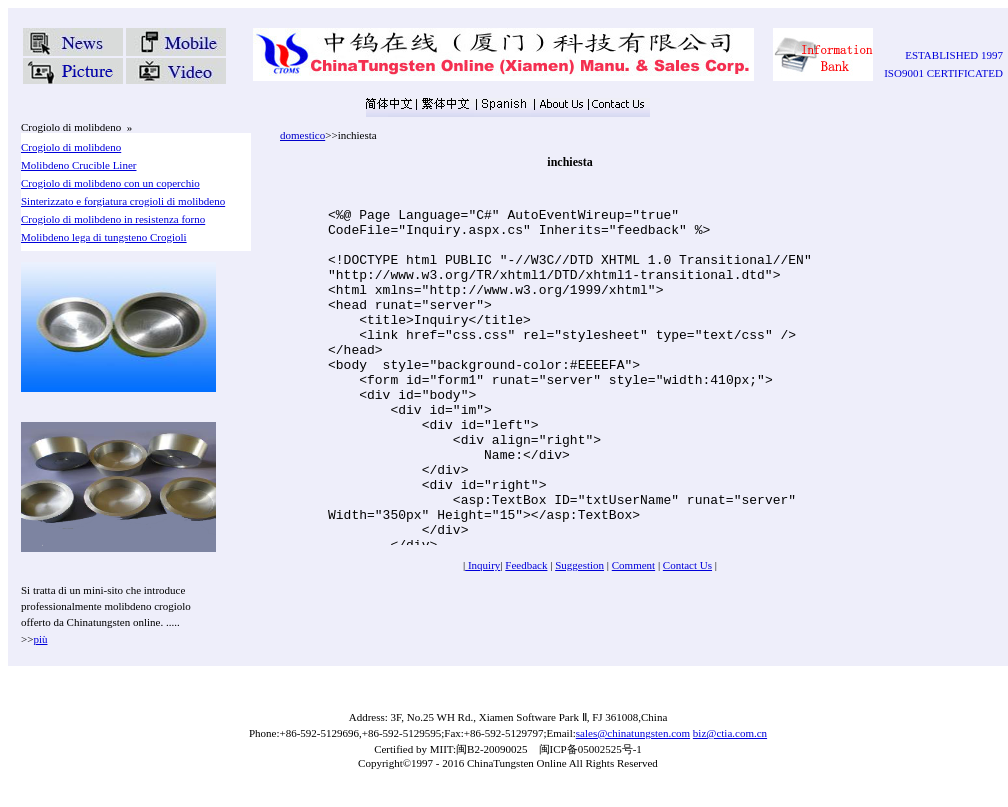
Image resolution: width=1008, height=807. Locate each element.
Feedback (526, 565)
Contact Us (687, 565)
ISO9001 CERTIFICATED (943, 73)
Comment (633, 565)
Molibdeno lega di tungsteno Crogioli (104, 237)
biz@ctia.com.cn (730, 733)
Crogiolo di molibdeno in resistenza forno (113, 219)
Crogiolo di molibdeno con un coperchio (110, 183)
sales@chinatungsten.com (633, 733)
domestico (302, 135)
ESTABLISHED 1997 (954, 55)
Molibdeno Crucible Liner (78, 165)
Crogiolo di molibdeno (71, 147)
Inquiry (482, 565)
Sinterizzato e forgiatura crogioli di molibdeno (123, 201)
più (40, 639)
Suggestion (579, 565)
